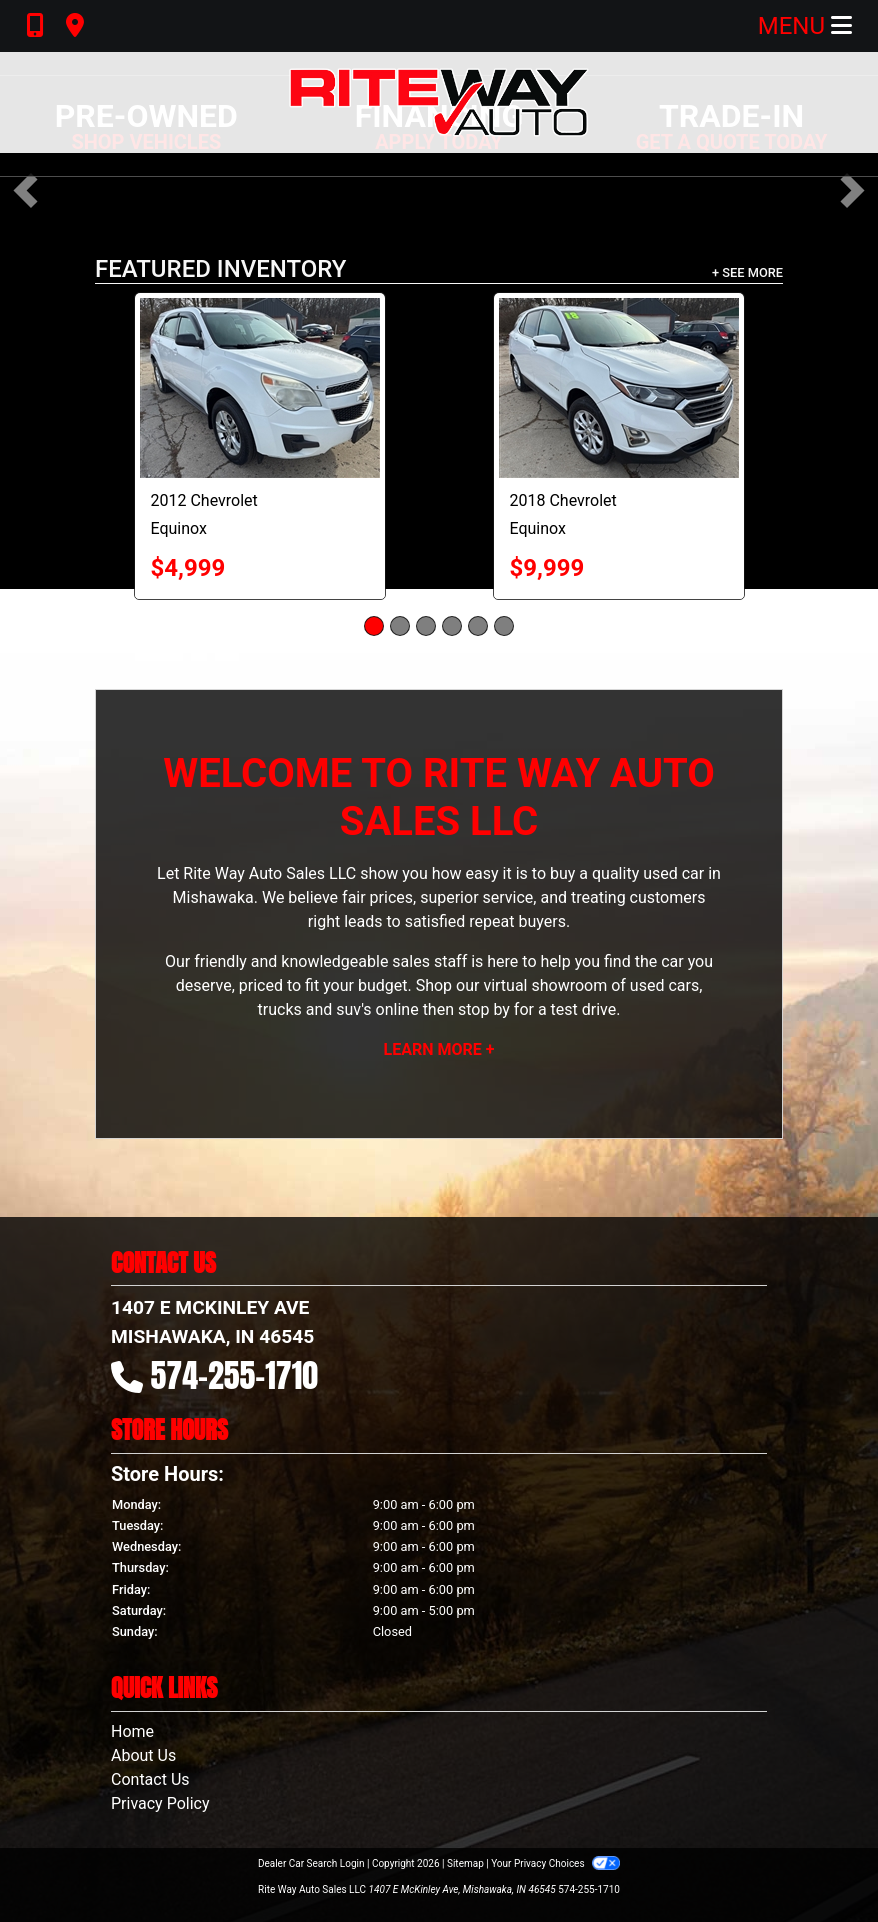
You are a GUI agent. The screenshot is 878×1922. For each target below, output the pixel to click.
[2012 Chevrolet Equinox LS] (260, 388)
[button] (25, 190)
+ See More (747, 272)
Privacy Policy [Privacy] (160, 1803)
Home (132, 1731)
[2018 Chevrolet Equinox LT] (619, 388)
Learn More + (439, 1049)
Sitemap (465, 1863)
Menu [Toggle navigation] (805, 26)
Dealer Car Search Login (311, 1863)
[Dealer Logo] (439, 102)
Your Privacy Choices (555, 1863)
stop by (484, 1009)
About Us (143, 1755)
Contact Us (150, 1779)
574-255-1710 (235, 1375)
